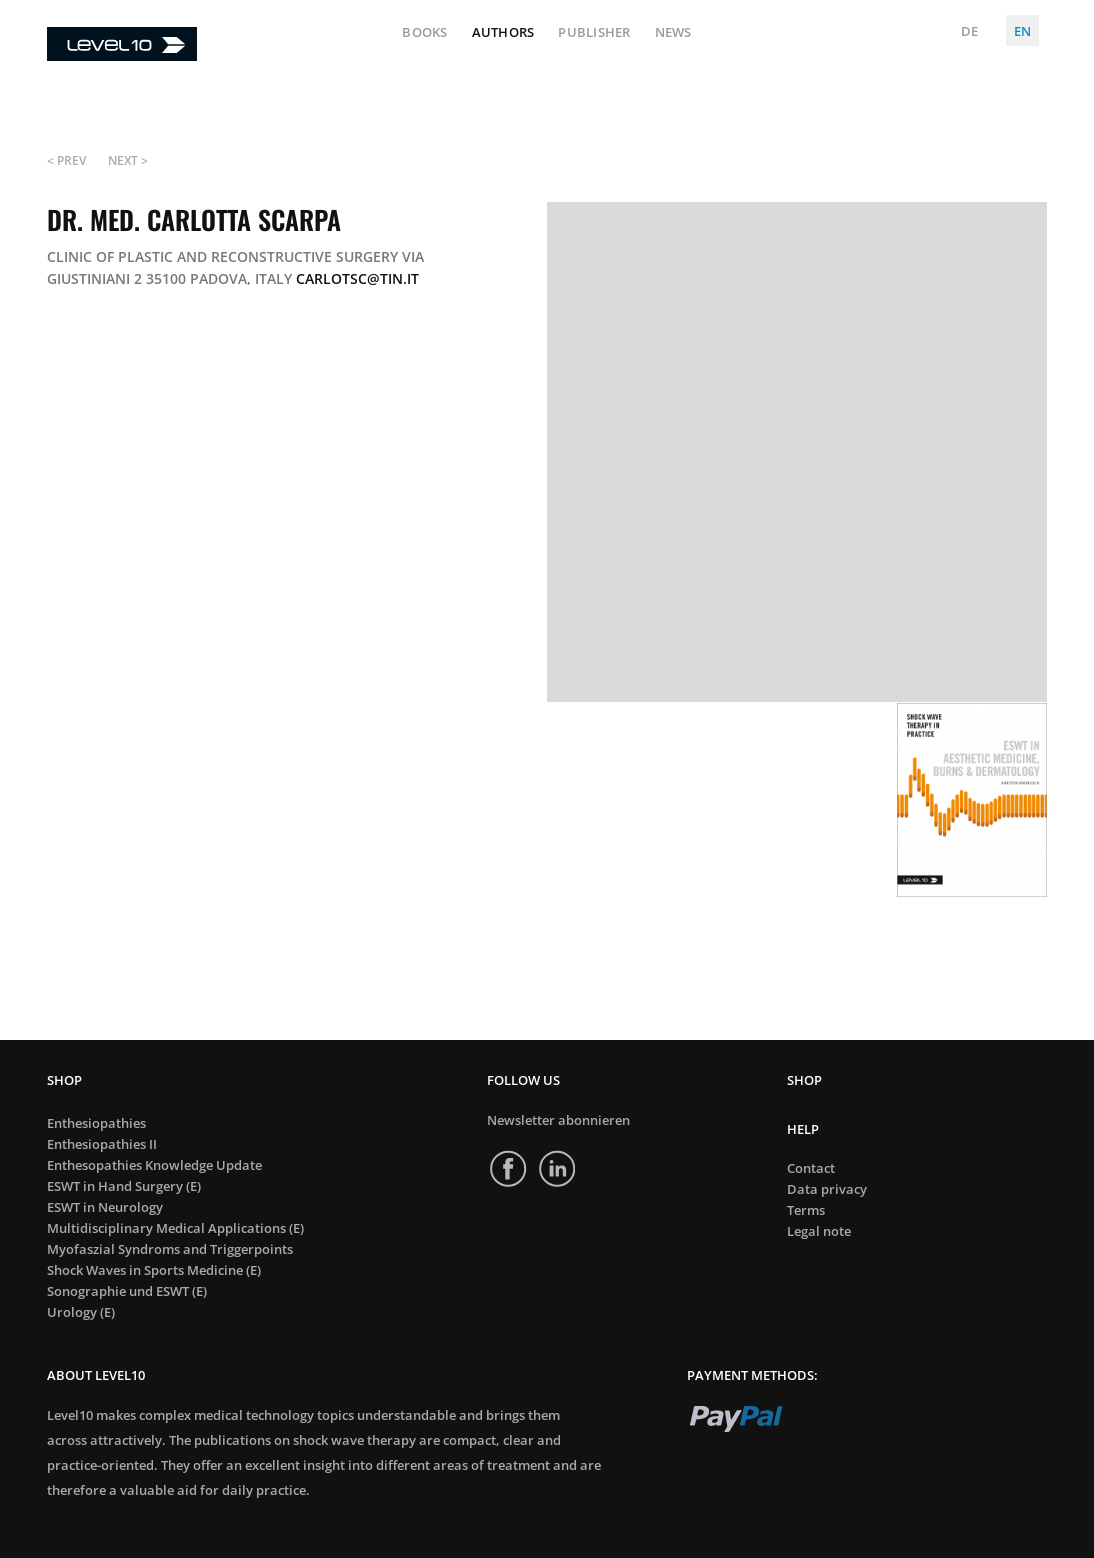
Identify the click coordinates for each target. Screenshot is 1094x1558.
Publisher (594, 33)
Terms (806, 1210)
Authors (503, 33)
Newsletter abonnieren (558, 1120)
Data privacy (827, 1189)
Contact (811, 1168)
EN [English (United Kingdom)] (1022, 31)
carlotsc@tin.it (357, 278)
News (673, 33)
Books (424, 33)
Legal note (819, 1231)
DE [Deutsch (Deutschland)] (969, 31)
